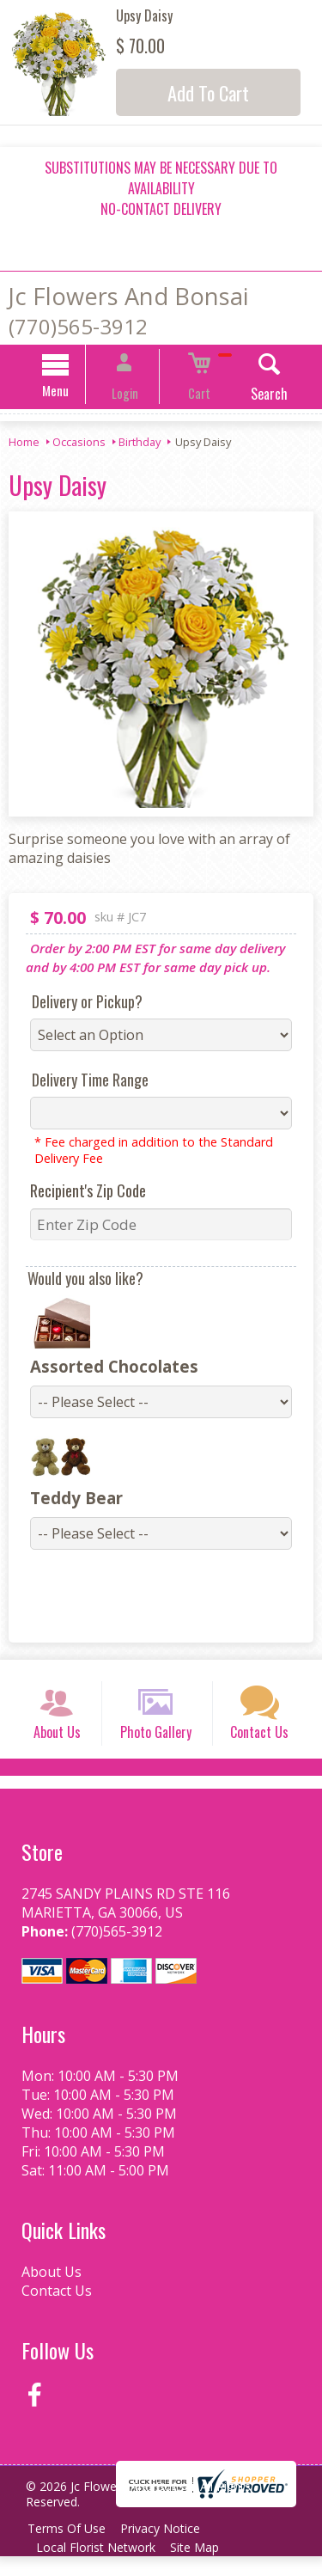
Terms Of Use (69, 2548)
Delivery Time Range (81, 1082)
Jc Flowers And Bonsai (128, 296)
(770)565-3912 (78, 326)
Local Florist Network (98, 2567)
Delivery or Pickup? (78, 1004)
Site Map (203, 2567)
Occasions (79, 444)
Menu (73, 392)
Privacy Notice (169, 2548)
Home (24, 444)
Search (251, 396)
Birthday (139, 444)
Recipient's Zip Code (79, 1193)
